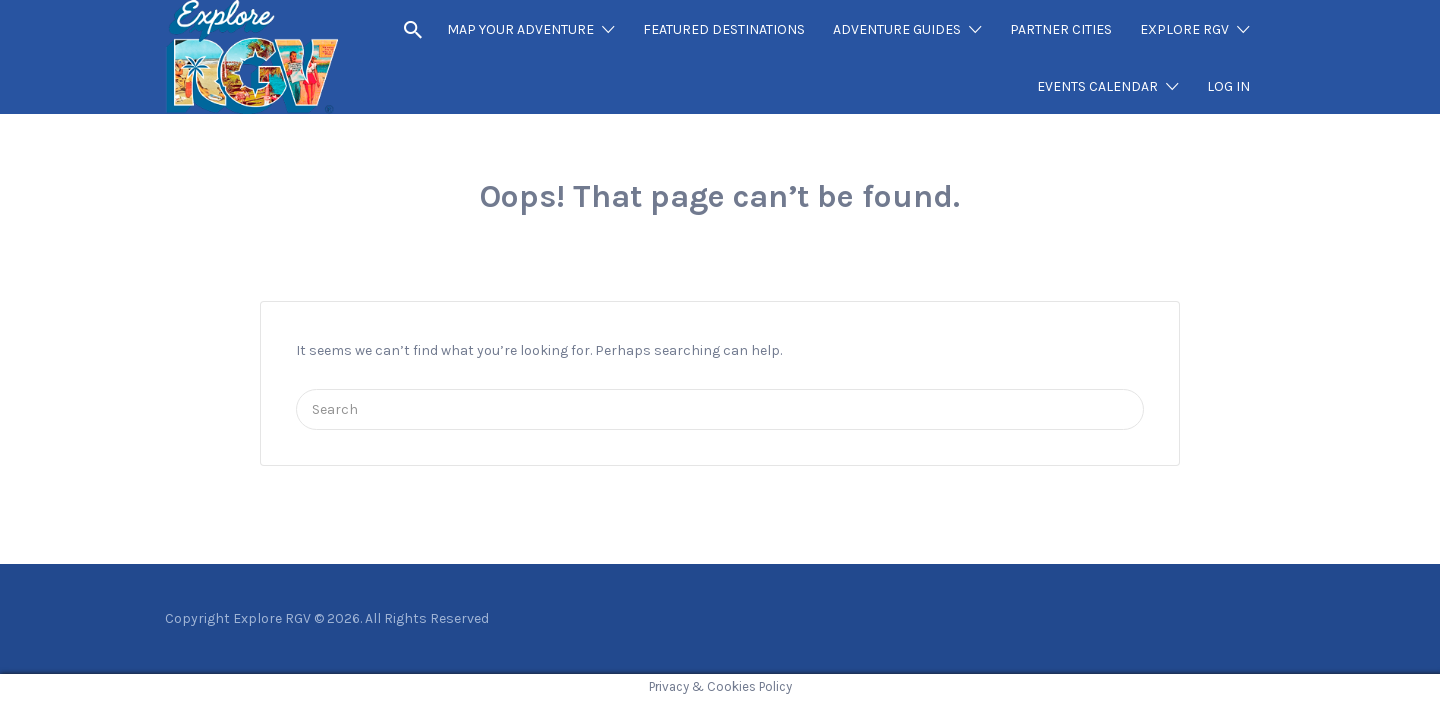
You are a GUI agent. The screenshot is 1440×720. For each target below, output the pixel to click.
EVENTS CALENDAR (1097, 86)
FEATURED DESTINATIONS (724, 29)
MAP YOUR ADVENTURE (520, 29)
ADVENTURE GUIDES (897, 29)
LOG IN (1228, 86)
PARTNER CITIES (1061, 29)
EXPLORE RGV (1184, 29)
